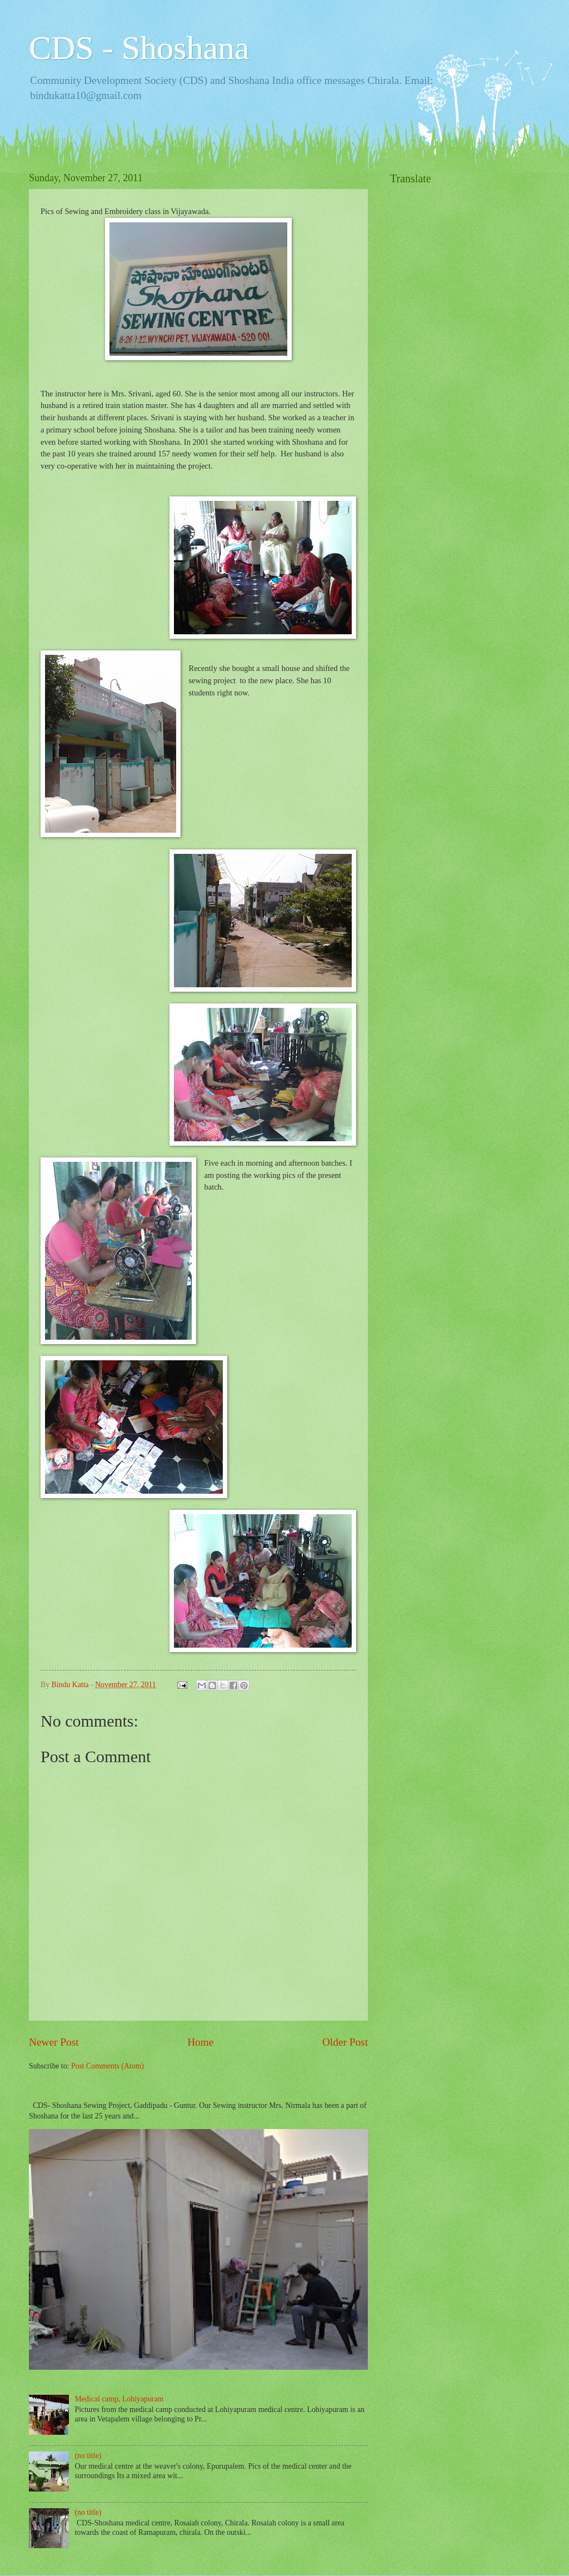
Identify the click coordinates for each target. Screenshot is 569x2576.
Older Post (345, 2042)
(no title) (88, 2455)
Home (200, 2042)
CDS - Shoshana (139, 47)
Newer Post (54, 2042)
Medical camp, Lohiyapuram (119, 2399)
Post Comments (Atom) (107, 2066)
